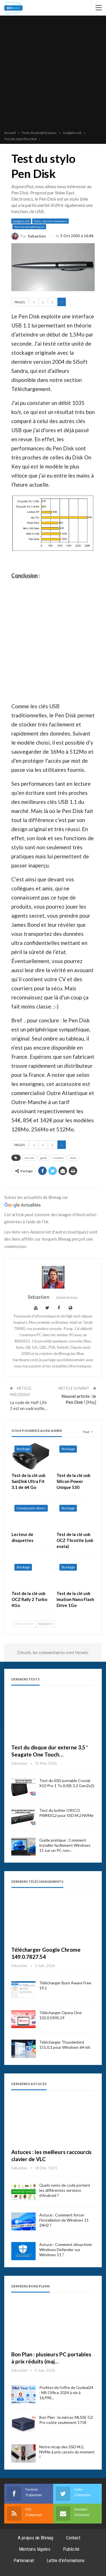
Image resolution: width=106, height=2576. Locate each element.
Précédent (23, 1624)
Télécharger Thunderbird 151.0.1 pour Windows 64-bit (64, 2045)
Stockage (23, 1449)
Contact (73, 2538)
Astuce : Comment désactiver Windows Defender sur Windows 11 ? (65, 2249)
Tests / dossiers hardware (50, 221)
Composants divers (31, 1508)
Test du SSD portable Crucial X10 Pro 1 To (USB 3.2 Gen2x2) (66, 1783)
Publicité (71, 2549)
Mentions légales (34, 2549)
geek (43, 1157)
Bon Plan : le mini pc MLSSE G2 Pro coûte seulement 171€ (66, 2420)
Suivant (45, 1624)
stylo (73, 1157)
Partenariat (24, 2560)
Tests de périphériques (29, 226)
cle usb (29, 1157)
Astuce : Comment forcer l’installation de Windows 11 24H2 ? (64, 2220)
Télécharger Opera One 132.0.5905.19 (60, 2015)
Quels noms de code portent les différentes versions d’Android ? (64, 2190)
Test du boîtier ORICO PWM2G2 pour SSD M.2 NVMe (66, 1813)
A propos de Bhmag (35, 2538)
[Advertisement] (53, 73)
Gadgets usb (21, 221)
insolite (58, 1157)
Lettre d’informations (66, 2560)
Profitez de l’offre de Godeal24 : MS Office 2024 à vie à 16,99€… (66, 2392)
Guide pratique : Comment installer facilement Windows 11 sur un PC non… (64, 1845)
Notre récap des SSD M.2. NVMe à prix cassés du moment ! (67, 2451)
